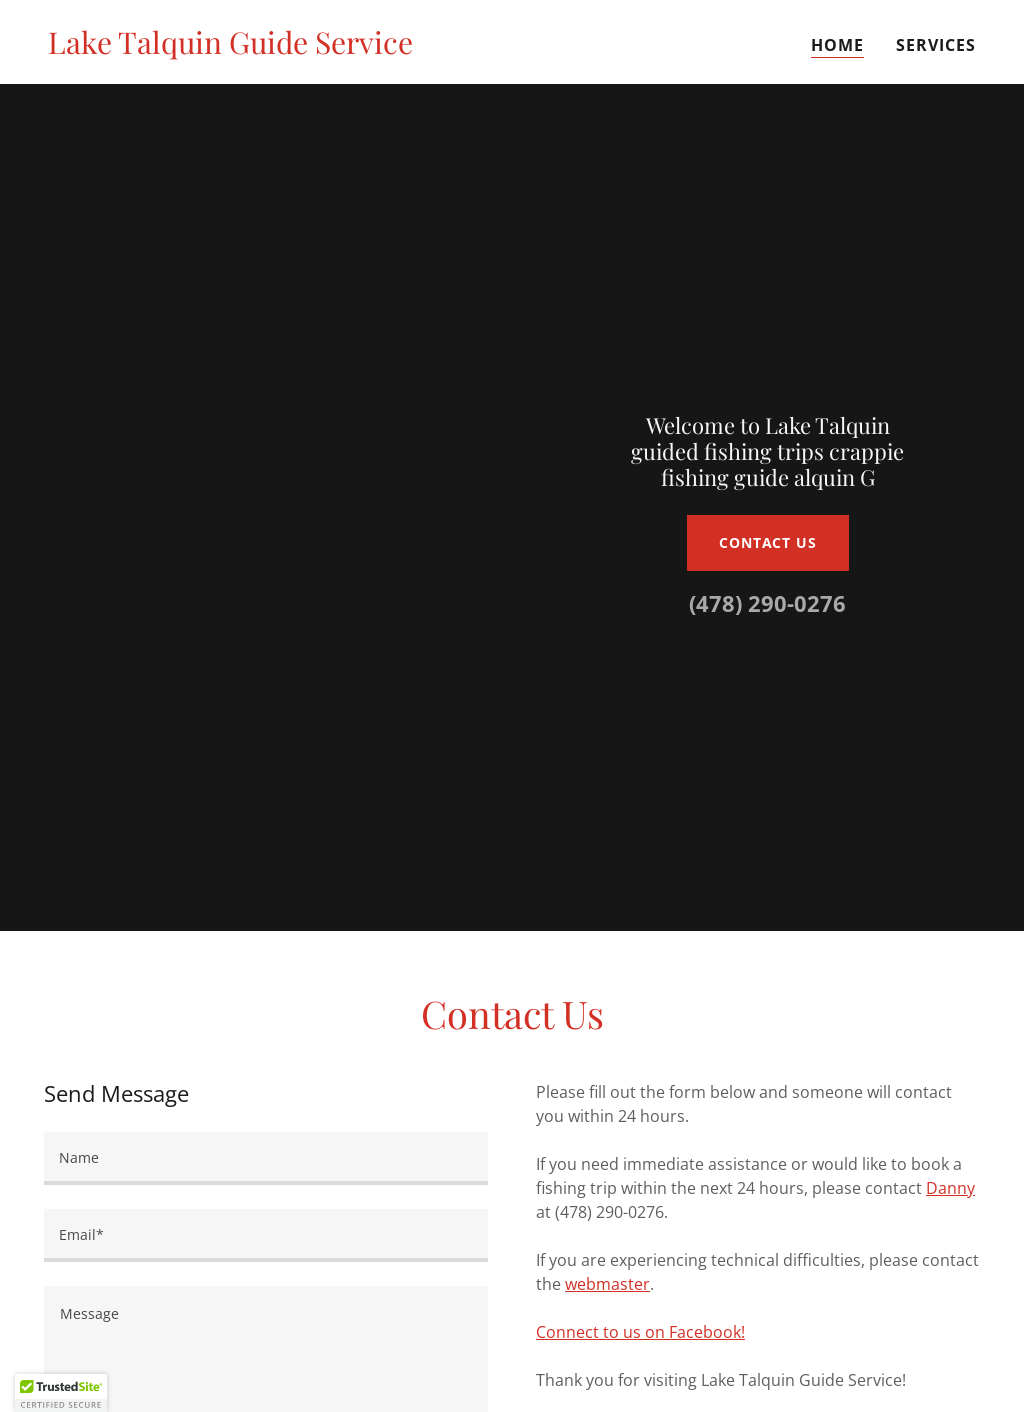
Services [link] (936, 45)
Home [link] (837, 45)
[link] (230, 48)
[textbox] (266, 1158)
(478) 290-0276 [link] (767, 603)
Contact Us (768, 542)
